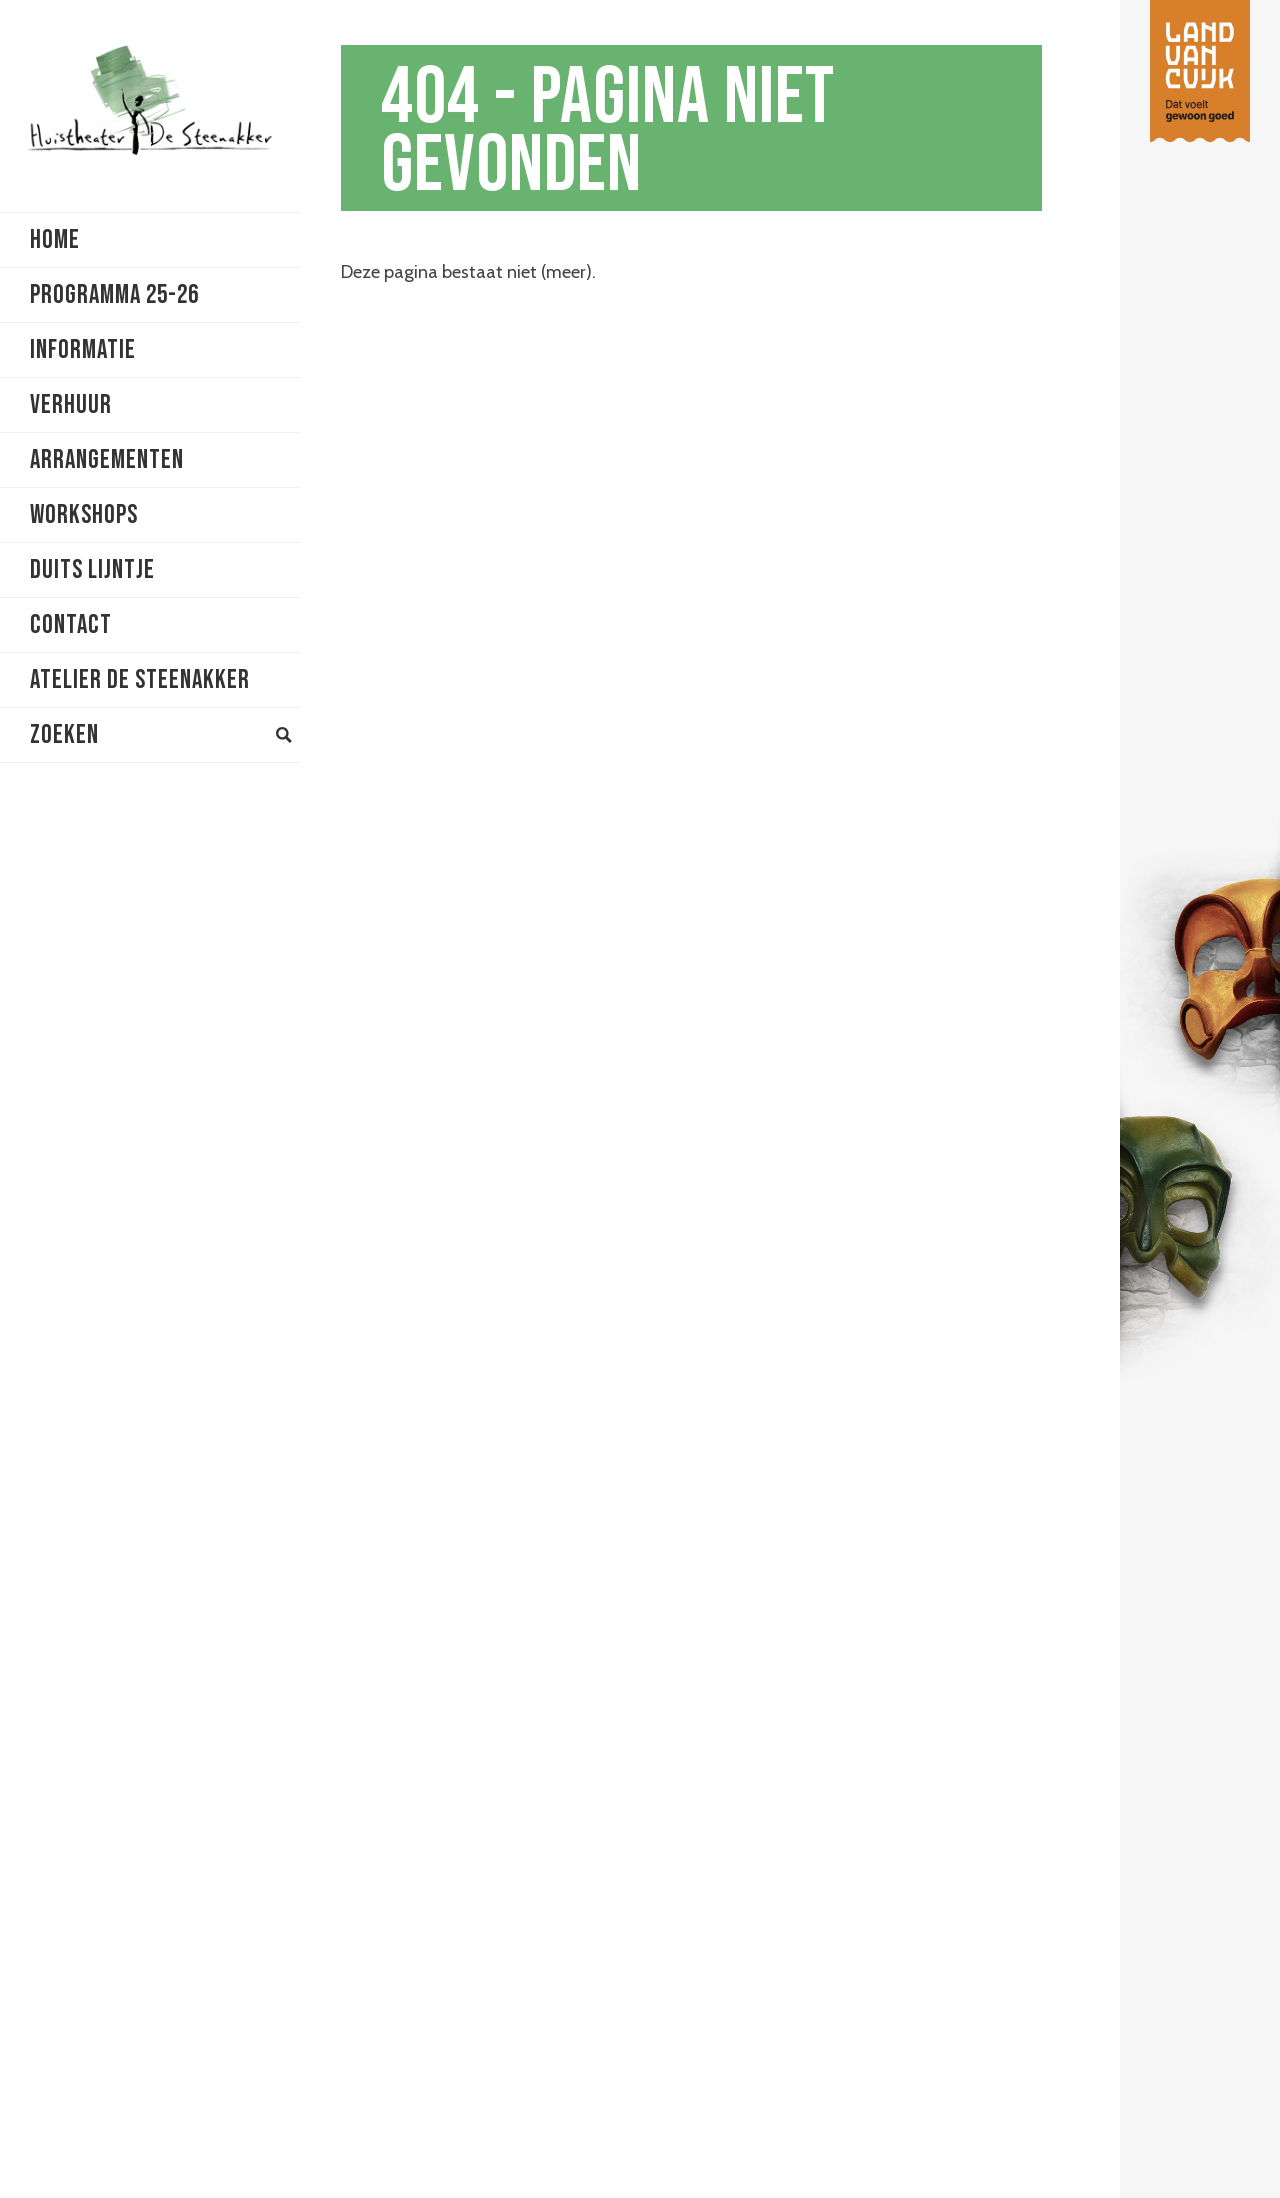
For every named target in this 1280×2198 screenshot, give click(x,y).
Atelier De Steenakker (140, 680)
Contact (71, 625)
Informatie (83, 350)
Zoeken (161, 735)
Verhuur (71, 405)
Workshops (84, 515)
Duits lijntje (92, 570)
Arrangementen (107, 460)
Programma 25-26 (114, 295)
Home (55, 240)
